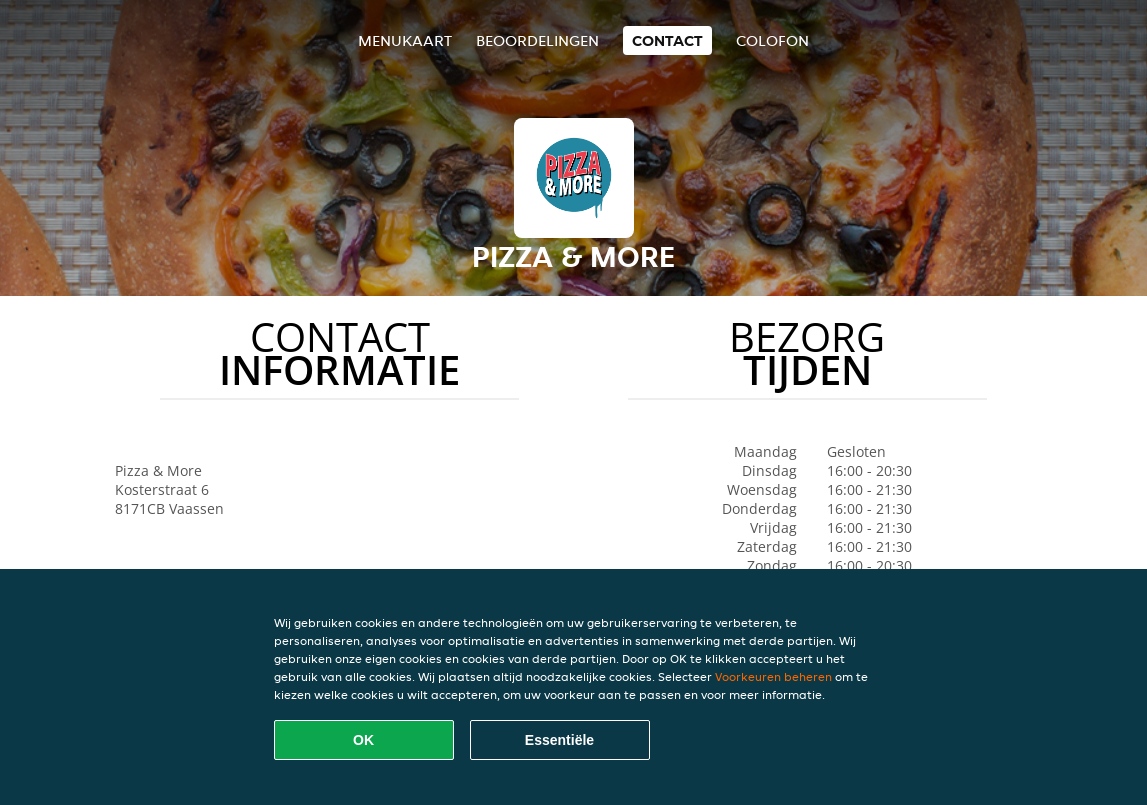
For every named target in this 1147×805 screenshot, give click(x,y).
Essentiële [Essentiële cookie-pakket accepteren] (559, 740)
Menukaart (405, 40)
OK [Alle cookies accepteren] (363, 740)
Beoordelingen (537, 40)
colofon (772, 40)
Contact (667, 40)
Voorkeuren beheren (773, 676)
